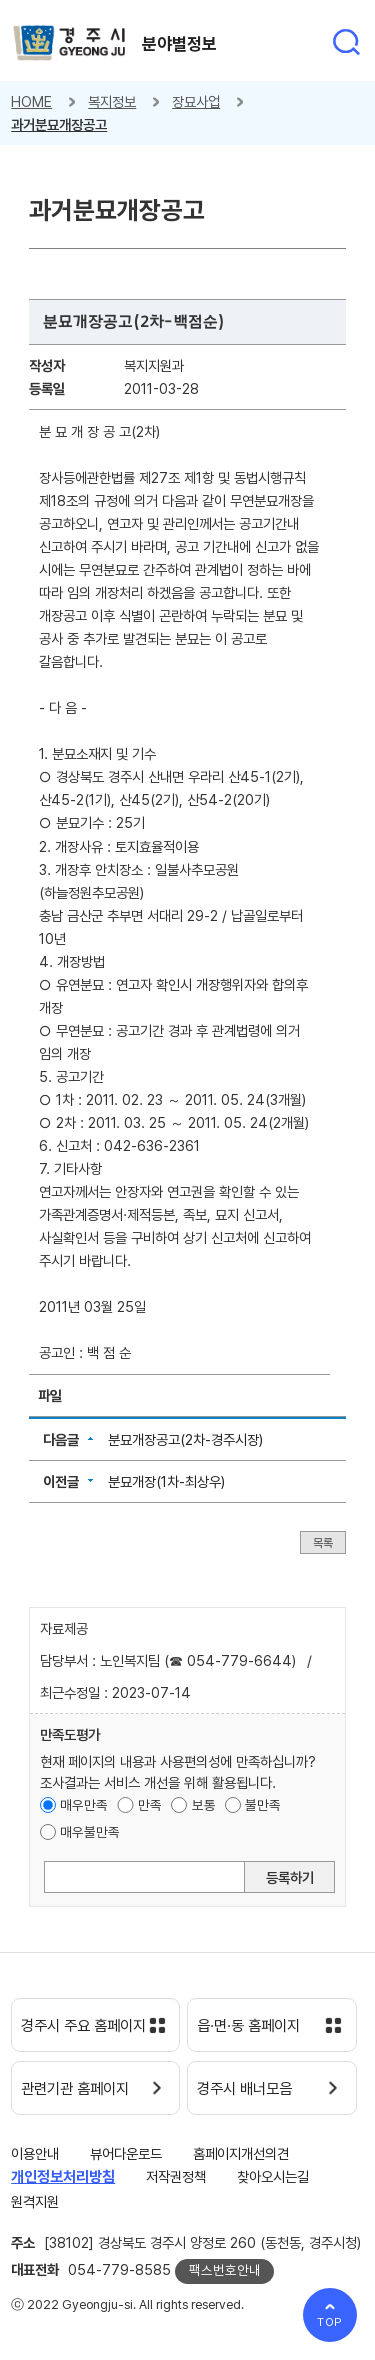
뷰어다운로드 (126, 2153)
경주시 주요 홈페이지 (83, 2026)
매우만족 (84, 1805)
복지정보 (112, 101)
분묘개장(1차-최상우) (166, 1481)
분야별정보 (179, 44)
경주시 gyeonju (69, 43)
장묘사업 (196, 101)
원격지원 (35, 2201)
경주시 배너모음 (244, 2089)
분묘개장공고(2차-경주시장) (185, 1439)
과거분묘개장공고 (59, 124)
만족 (150, 1805)
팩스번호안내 (225, 2270)
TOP (330, 2322)
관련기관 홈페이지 (75, 2089)
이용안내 (35, 2153)
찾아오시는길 (273, 2176)
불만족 (263, 1805)
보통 (204, 1805)
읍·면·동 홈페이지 (248, 2026)
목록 (323, 1543)
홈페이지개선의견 (241, 2153)
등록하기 (290, 1877)
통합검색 (346, 42)
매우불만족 (90, 1832)
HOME (31, 101)
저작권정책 (176, 2176)
